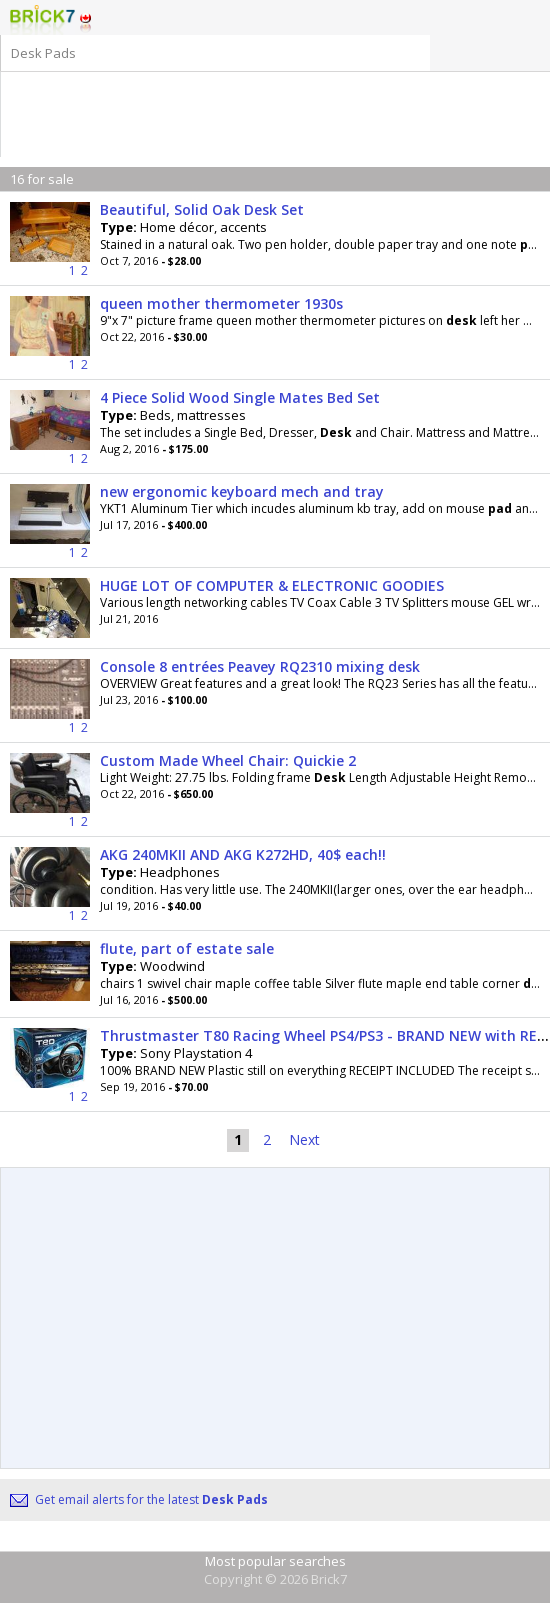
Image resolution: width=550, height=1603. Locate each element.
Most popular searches (275, 1561)
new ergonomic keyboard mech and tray (242, 491)
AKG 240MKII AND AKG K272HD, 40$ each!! (243, 854)
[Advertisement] (272, 102)
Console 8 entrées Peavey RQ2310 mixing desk (260, 666)
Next (304, 1139)
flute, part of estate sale (187, 948)
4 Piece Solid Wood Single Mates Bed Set (240, 397)
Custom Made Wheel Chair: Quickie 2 (228, 760)
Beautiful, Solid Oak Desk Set (202, 209)
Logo (42, 20)
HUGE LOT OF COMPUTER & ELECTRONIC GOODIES (272, 585)
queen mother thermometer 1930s (221, 303)
